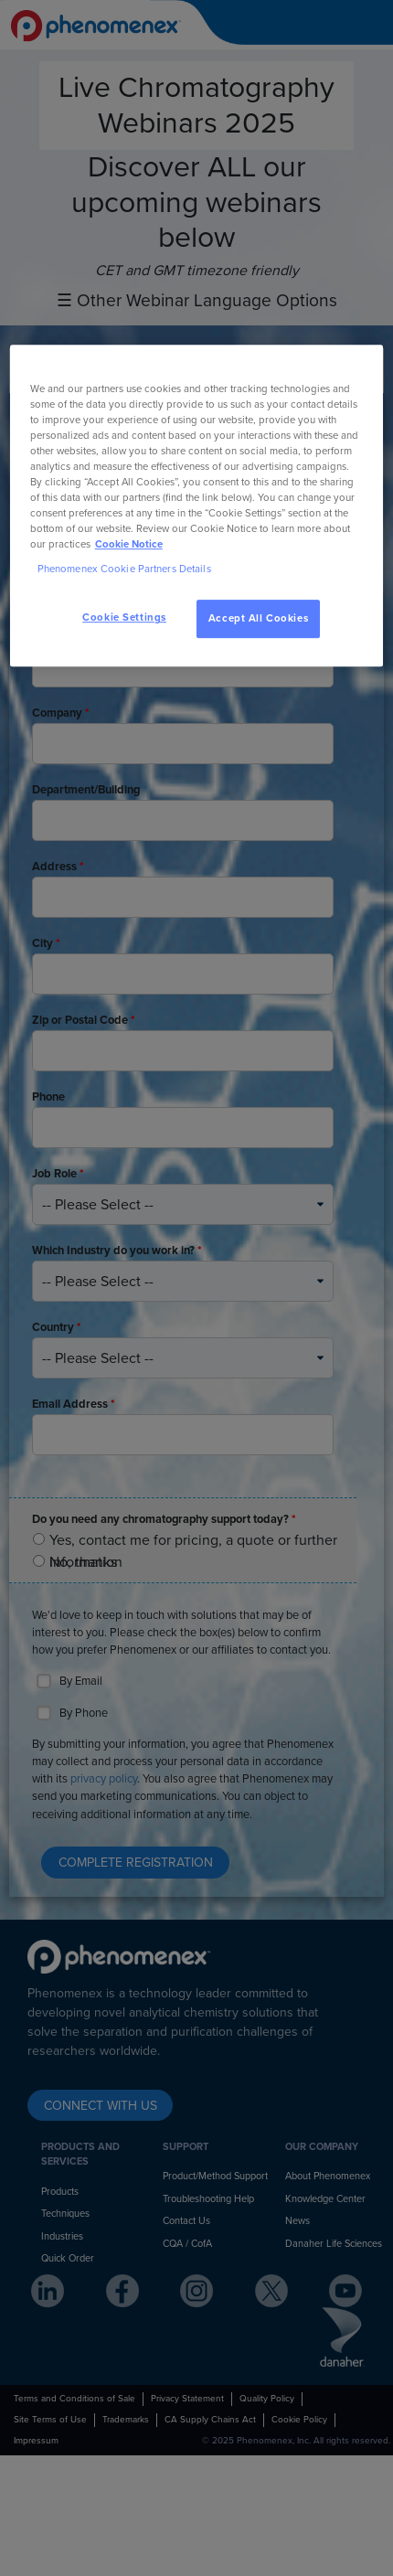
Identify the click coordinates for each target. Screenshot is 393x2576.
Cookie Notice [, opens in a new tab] (129, 544)
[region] (197, 506)
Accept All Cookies (258, 619)
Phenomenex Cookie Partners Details (124, 570)
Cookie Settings (124, 618)
